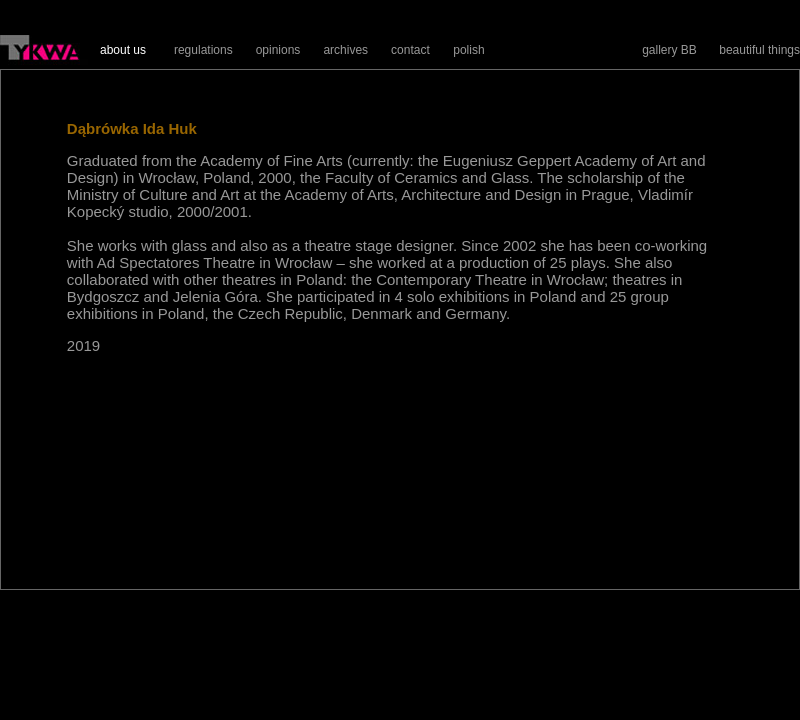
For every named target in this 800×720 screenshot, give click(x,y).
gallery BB (669, 50)
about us (123, 50)
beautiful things (759, 50)
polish (468, 50)
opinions (278, 50)
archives (345, 50)
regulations (203, 50)
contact (410, 50)
